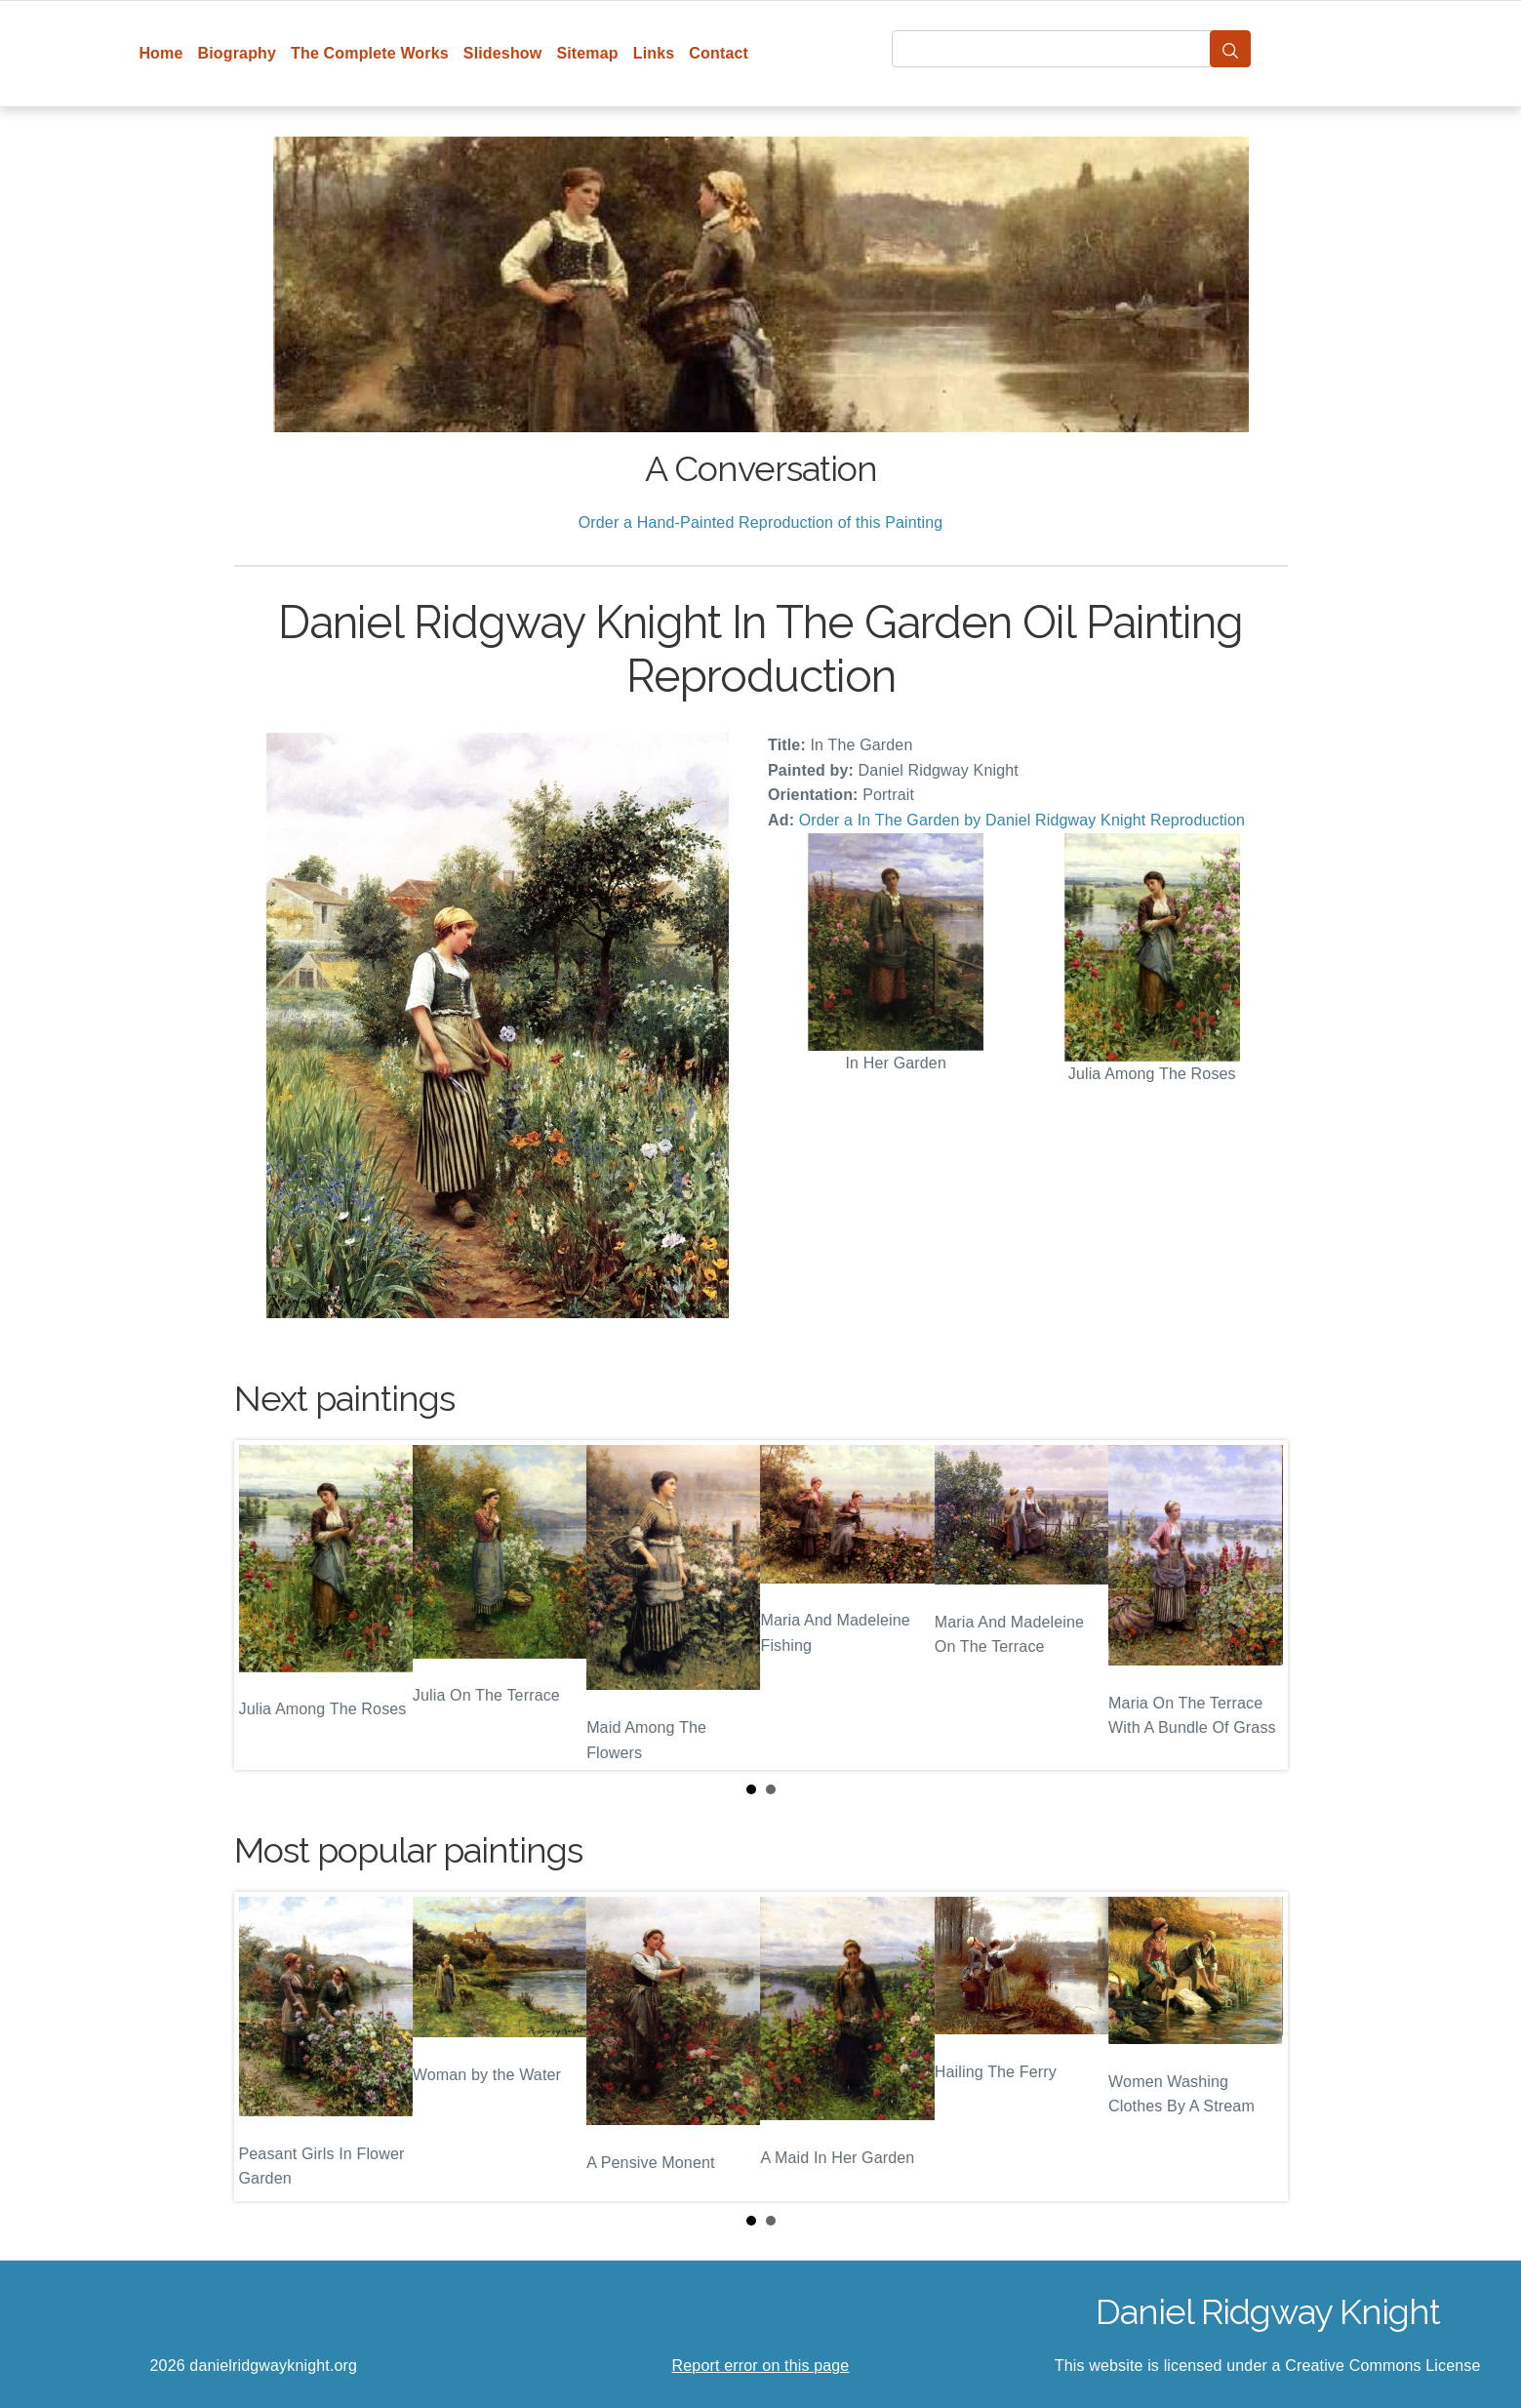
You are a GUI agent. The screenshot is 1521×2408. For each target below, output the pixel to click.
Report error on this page (761, 2365)
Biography (237, 53)
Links (654, 53)
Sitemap (587, 53)
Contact (718, 53)
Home (160, 53)
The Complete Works (370, 53)
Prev (264, 1605)
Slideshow (502, 53)
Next (1257, 1605)
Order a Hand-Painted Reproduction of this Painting (761, 522)
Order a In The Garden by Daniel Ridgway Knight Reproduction (1022, 820)
